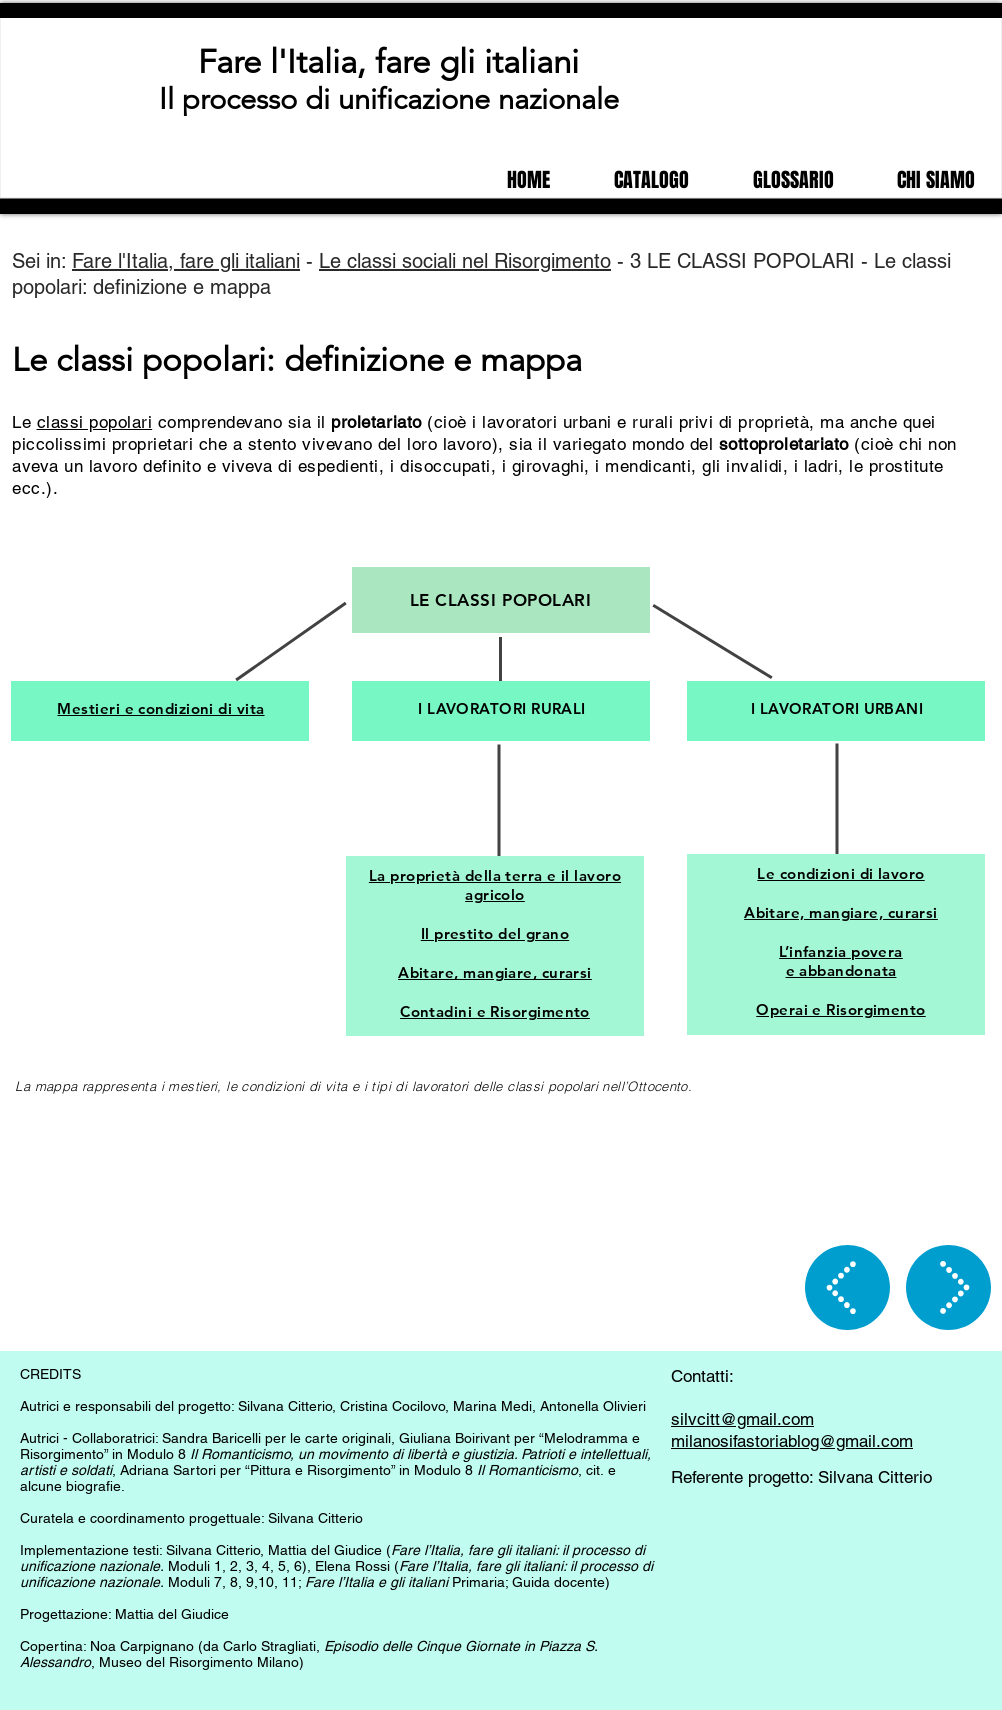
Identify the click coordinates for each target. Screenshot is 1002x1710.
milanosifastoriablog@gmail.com (792, 1441)
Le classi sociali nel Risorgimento (465, 261)
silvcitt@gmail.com (742, 1419)
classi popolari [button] (95, 422)
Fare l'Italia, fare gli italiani (388, 62)
